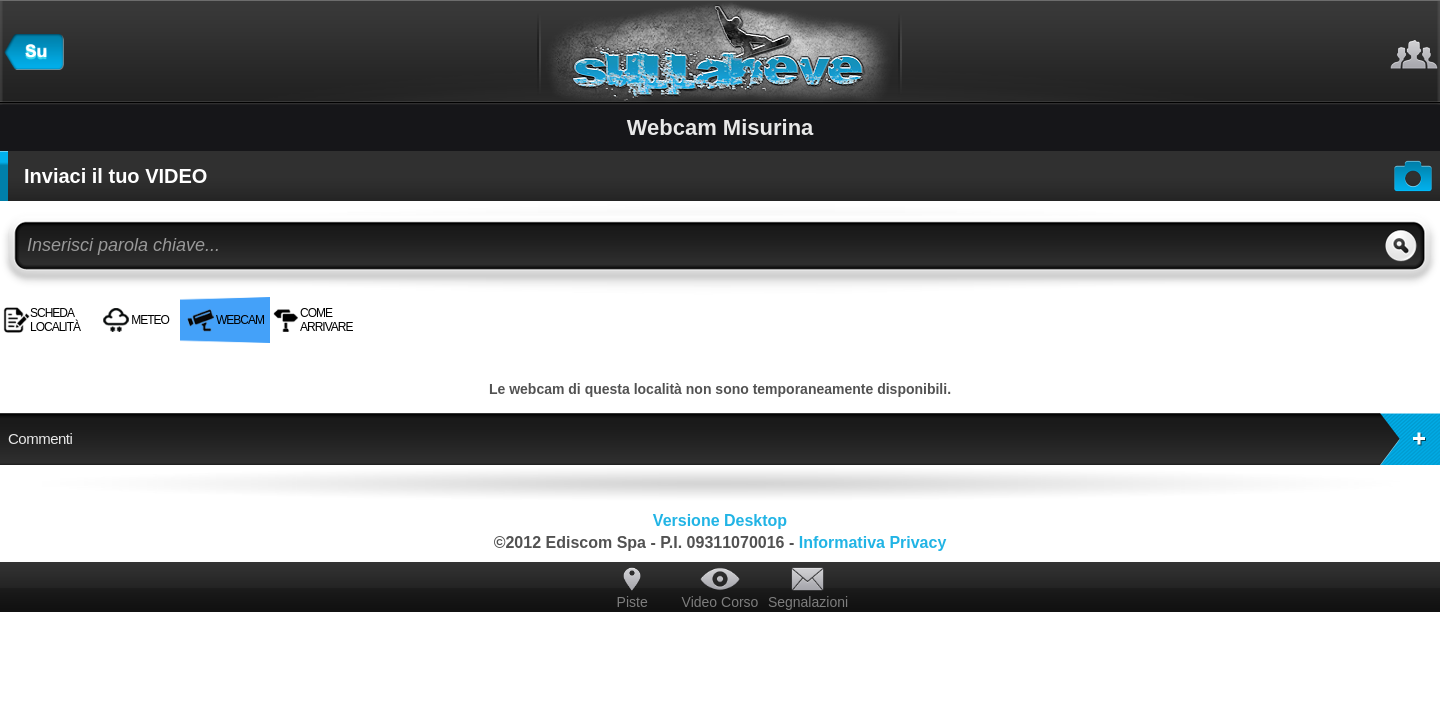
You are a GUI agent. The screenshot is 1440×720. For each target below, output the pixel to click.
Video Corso (720, 602)
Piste (632, 602)
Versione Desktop (720, 520)
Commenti (724, 439)
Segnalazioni (808, 602)
